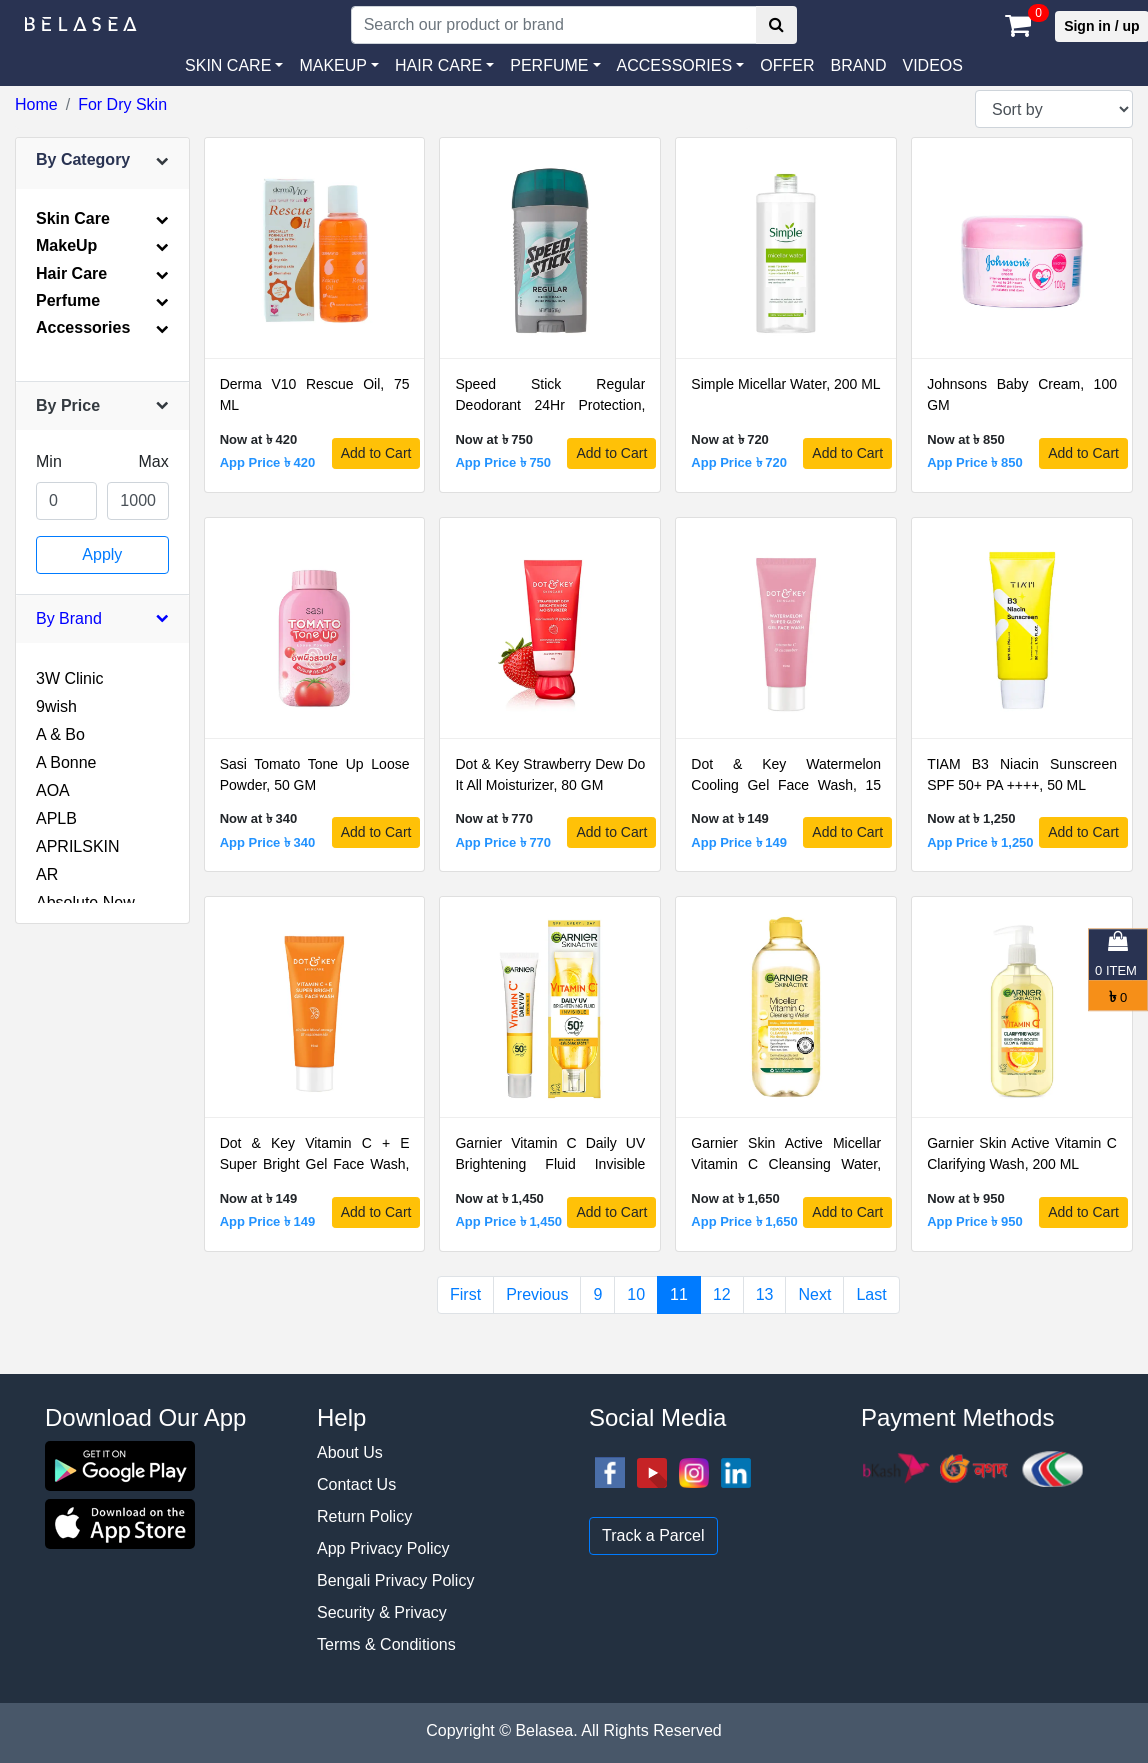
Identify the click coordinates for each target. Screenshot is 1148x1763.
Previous (537, 1294)
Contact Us (356, 1484)
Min (49, 461)
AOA (53, 790)
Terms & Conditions (386, 1644)
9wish (56, 706)
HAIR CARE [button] (438, 65)
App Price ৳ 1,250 (980, 842)
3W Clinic (70, 678)
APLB (56, 818)
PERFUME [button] (549, 65)
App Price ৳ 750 (503, 462)
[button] (681, 66)
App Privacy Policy (383, 1548)
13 (765, 1294)
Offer (787, 65)
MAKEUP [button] (333, 65)
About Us (350, 1452)
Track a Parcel (653, 1535)
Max (153, 461)
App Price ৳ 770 (503, 842)
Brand (858, 65)
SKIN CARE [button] (228, 65)
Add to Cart (376, 453)
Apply (102, 554)
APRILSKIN (78, 846)
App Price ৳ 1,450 (508, 1221)
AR (47, 874)
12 (722, 1294)
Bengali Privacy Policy (395, 1580)
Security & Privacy (382, 1612)
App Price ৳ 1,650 (744, 1221)
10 (636, 1294)
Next (814, 1294)
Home (36, 104)
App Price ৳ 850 (975, 462)
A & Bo (60, 734)
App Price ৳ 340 (268, 842)
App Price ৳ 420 (268, 462)
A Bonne (66, 762)
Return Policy (364, 1516)
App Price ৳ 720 (739, 462)
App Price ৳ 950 (975, 1221)
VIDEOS (932, 65)
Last (871, 1294)
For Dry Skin (122, 104)
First (465, 1294)
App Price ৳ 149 (739, 842)
